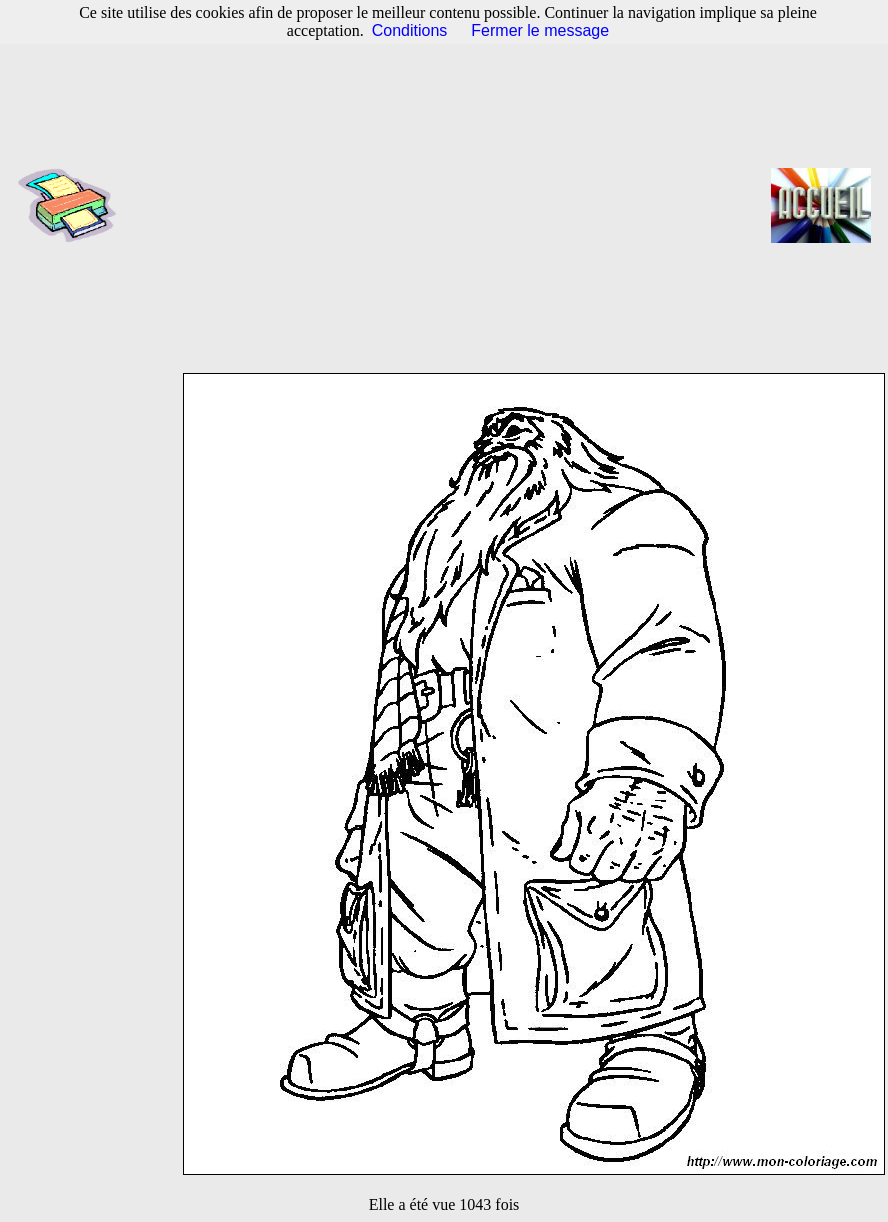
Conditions (410, 30)
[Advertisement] (450, 205)
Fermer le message (540, 30)
